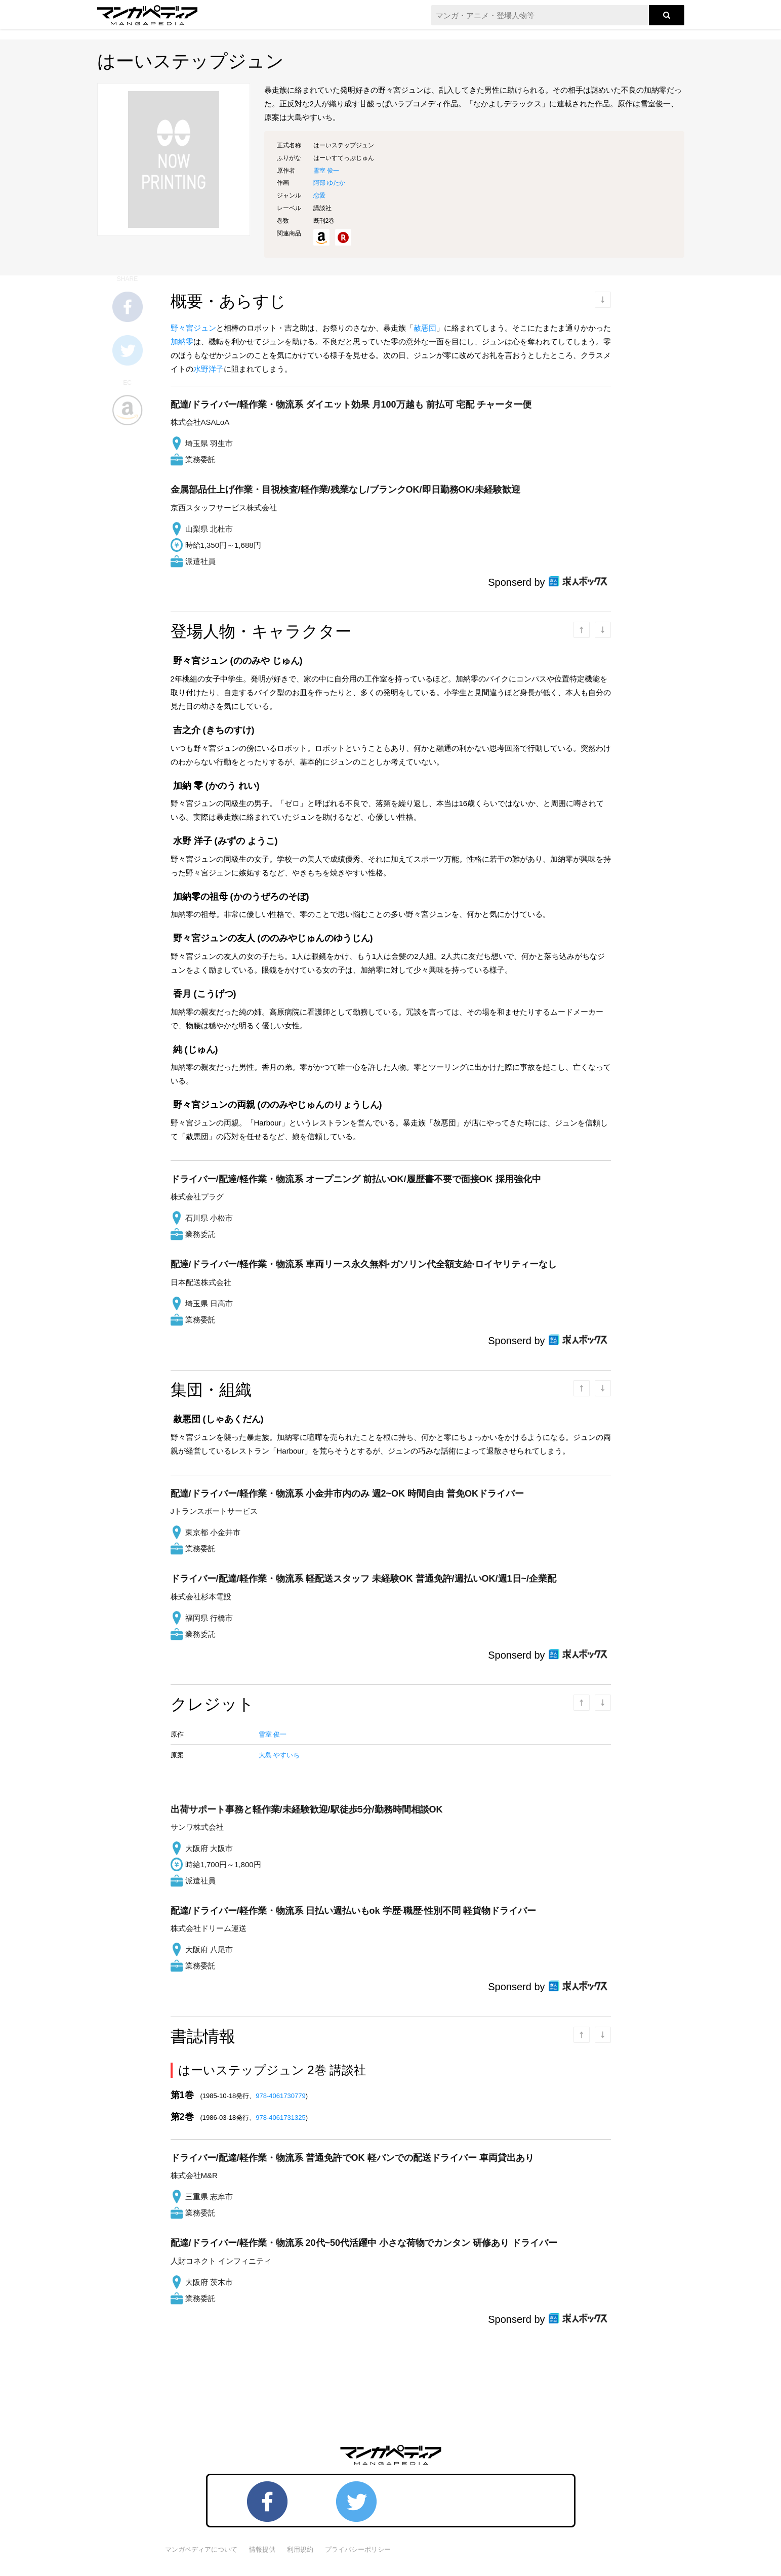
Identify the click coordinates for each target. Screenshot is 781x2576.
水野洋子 (208, 369)
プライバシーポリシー (358, 2549)
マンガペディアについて (201, 2549)
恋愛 (319, 195)
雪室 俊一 (326, 170)
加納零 (182, 341)
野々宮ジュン (193, 328)
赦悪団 (425, 328)
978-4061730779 (280, 2096)
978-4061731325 (280, 2117)
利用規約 (300, 2549)
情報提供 (262, 2549)
